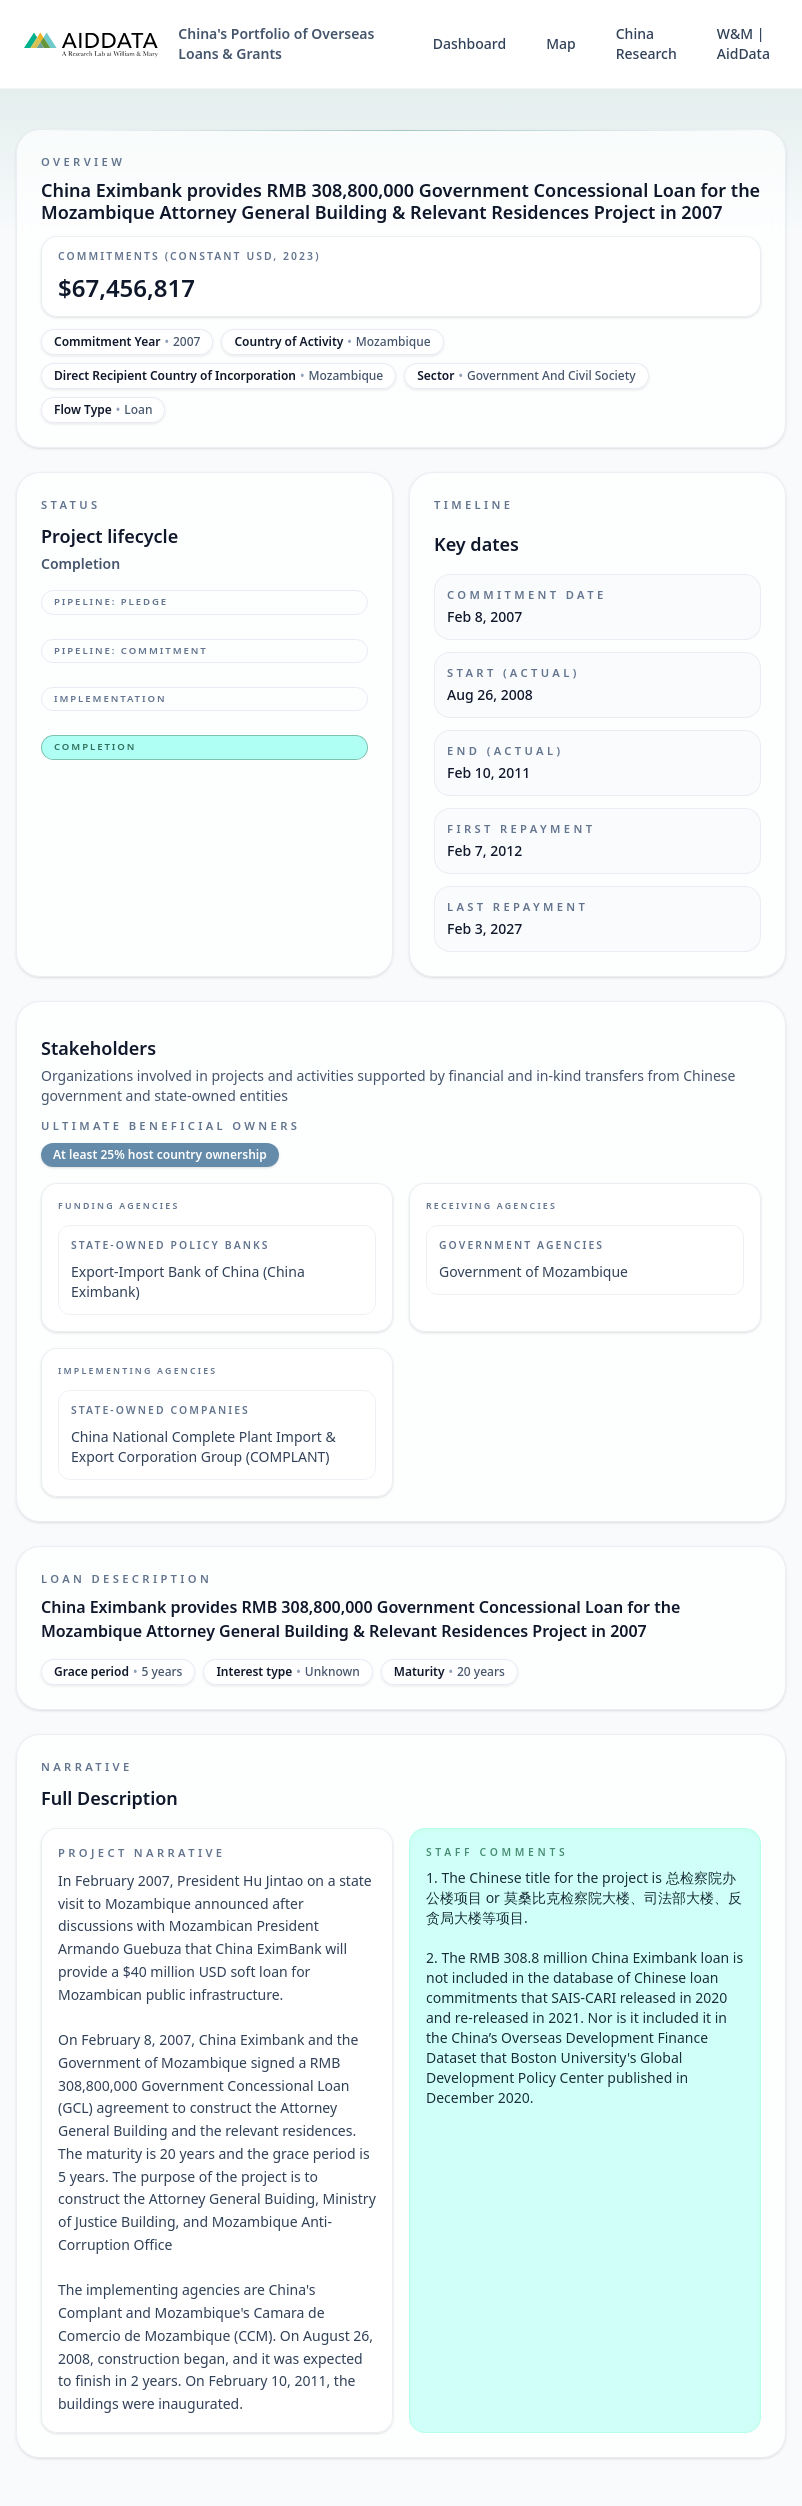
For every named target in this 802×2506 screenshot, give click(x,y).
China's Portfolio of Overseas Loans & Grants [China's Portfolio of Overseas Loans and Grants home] (276, 43)
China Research (646, 43)
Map (561, 43)
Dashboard (469, 43)
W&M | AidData (743, 43)
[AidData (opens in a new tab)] (91, 44)
